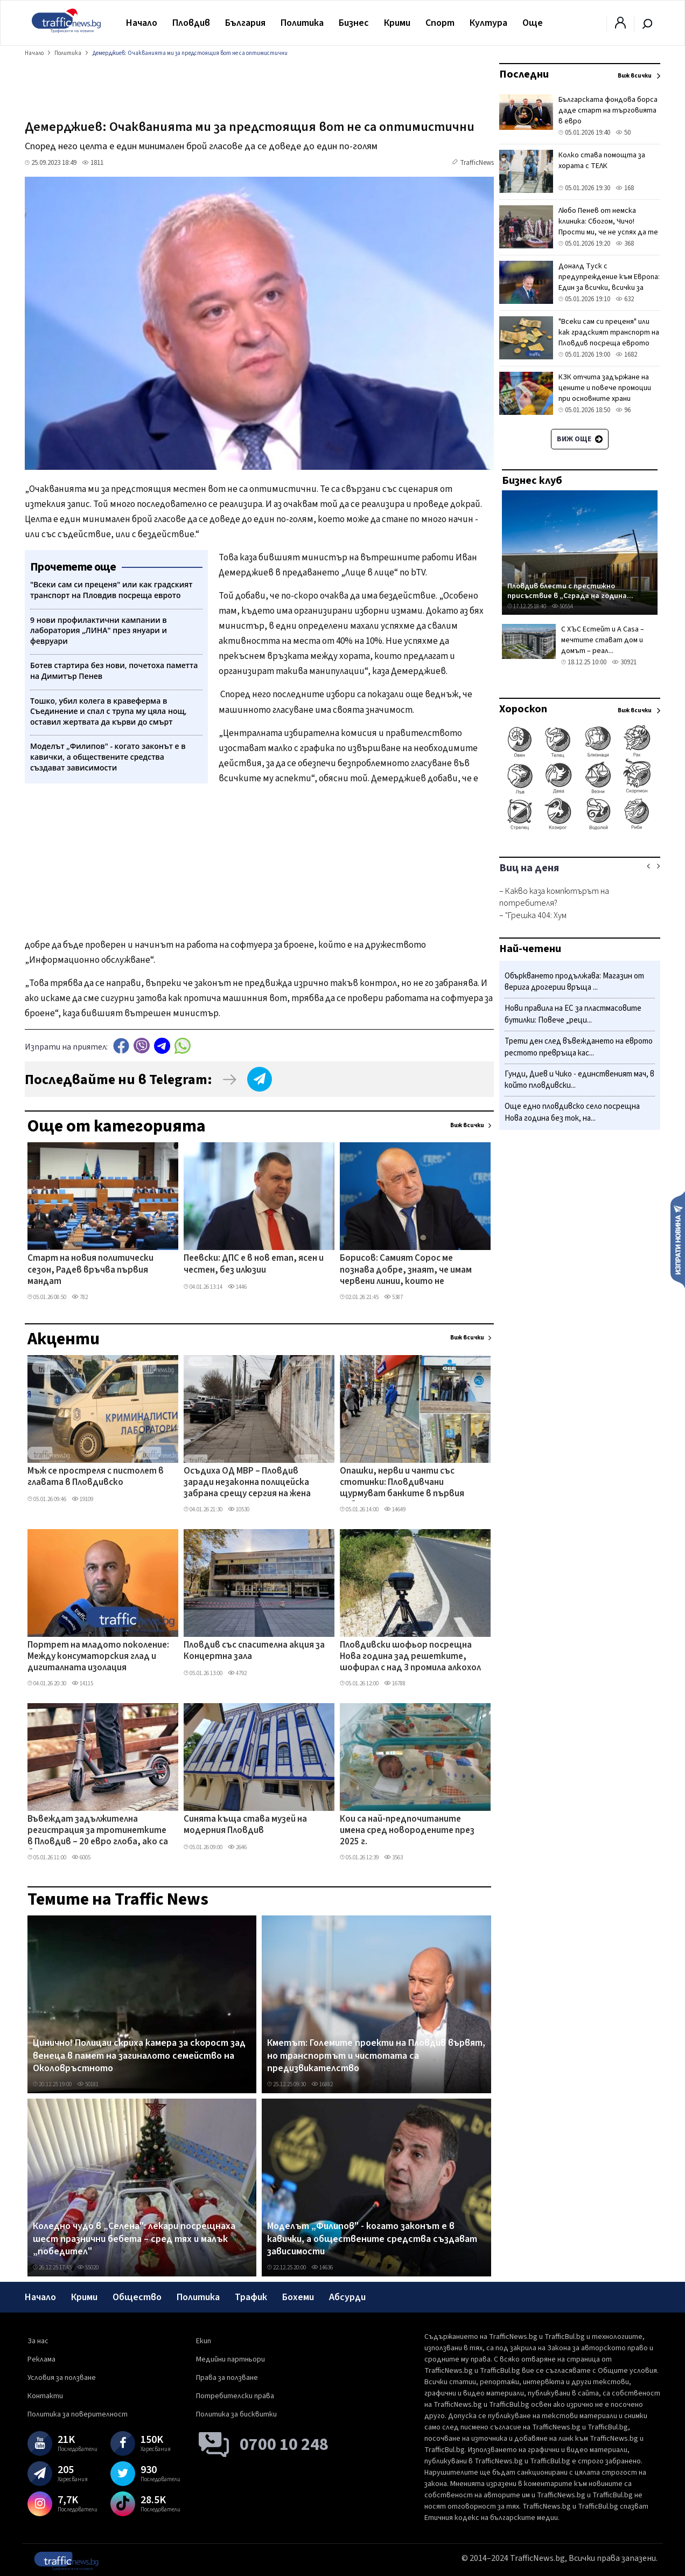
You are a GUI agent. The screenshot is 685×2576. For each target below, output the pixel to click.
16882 (322, 2084)
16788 (395, 1683)
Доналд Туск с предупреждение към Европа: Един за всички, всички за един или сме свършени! (609, 282)
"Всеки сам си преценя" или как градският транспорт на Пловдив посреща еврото (608, 332)
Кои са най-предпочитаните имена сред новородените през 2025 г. (407, 1831)
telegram (162, 1045)
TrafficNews (477, 163)
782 (80, 1297)
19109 (82, 1499)
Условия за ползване (61, 2377)
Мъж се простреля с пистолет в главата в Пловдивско (95, 1477)
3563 (393, 1857)
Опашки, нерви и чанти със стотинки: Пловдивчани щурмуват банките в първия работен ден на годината (402, 1483)
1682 (626, 354)
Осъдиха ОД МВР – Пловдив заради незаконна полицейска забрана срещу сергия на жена (247, 1483)
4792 (237, 1673)
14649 (395, 1509)
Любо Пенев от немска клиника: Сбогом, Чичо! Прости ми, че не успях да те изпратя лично (608, 226)
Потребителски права (235, 2396)
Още (532, 23)
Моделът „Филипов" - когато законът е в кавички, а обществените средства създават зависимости (372, 2239)
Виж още (580, 439)
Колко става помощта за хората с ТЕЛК (601, 160)
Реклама (41, 2359)
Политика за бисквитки (236, 2414)
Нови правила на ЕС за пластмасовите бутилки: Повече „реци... (573, 1014)
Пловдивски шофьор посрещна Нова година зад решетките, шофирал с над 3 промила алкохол (410, 1657)
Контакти (45, 2396)
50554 (562, 606)
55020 (88, 2267)
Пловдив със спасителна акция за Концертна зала (254, 1651)
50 (623, 132)
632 (625, 299)
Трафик (251, 2297)
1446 (237, 1287)
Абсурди (347, 2297)
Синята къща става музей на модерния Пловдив (245, 1825)
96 (623, 410)
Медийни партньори (230, 2359)
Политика (302, 23)
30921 (624, 662)
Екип (203, 2341)
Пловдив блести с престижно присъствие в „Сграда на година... (570, 591)
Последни (524, 74)
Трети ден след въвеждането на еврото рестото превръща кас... (579, 1047)
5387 (393, 1297)
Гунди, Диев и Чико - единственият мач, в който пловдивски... (579, 1080)
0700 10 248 (284, 2444)
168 (625, 188)
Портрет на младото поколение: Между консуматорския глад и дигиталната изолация (98, 1657)
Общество (137, 2297)
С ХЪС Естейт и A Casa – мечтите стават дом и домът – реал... (602, 640)
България (245, 23)
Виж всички (467, 1125)
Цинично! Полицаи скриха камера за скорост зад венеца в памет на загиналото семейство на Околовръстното (139, 2056)
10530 (238, 1509)
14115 (82, 1683)
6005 (81, 1857)
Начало (141, 23)
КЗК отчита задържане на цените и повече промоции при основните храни (604, 388)
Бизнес (354, 23)
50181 (88, 2084)
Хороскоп (523, 709)
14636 (322, 2267)
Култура (488, 23)
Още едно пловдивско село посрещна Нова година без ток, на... (572, 1112)
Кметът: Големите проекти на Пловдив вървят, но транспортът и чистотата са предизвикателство (376, 2056)
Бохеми (298, 2297)
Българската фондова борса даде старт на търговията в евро (608, 110)
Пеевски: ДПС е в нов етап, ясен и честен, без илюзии (254, 1264)
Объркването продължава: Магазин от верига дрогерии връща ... (574, 982)
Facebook (121, 1045)
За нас (37, 2341)
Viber (141, 1045)
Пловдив (191, 23)
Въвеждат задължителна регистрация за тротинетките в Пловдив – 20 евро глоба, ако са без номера (97, 1831)
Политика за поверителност (77, 2414)
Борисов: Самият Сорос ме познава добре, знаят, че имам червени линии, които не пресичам (406, 1270)
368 (625, 243)
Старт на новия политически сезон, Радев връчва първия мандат (90, 1270)
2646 (237, 1847)
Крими (397, 23)
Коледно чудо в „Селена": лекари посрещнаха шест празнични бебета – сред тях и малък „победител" (134, 2239)
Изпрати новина (677, 1239)
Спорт (440, 23)
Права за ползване (227, 2377)
